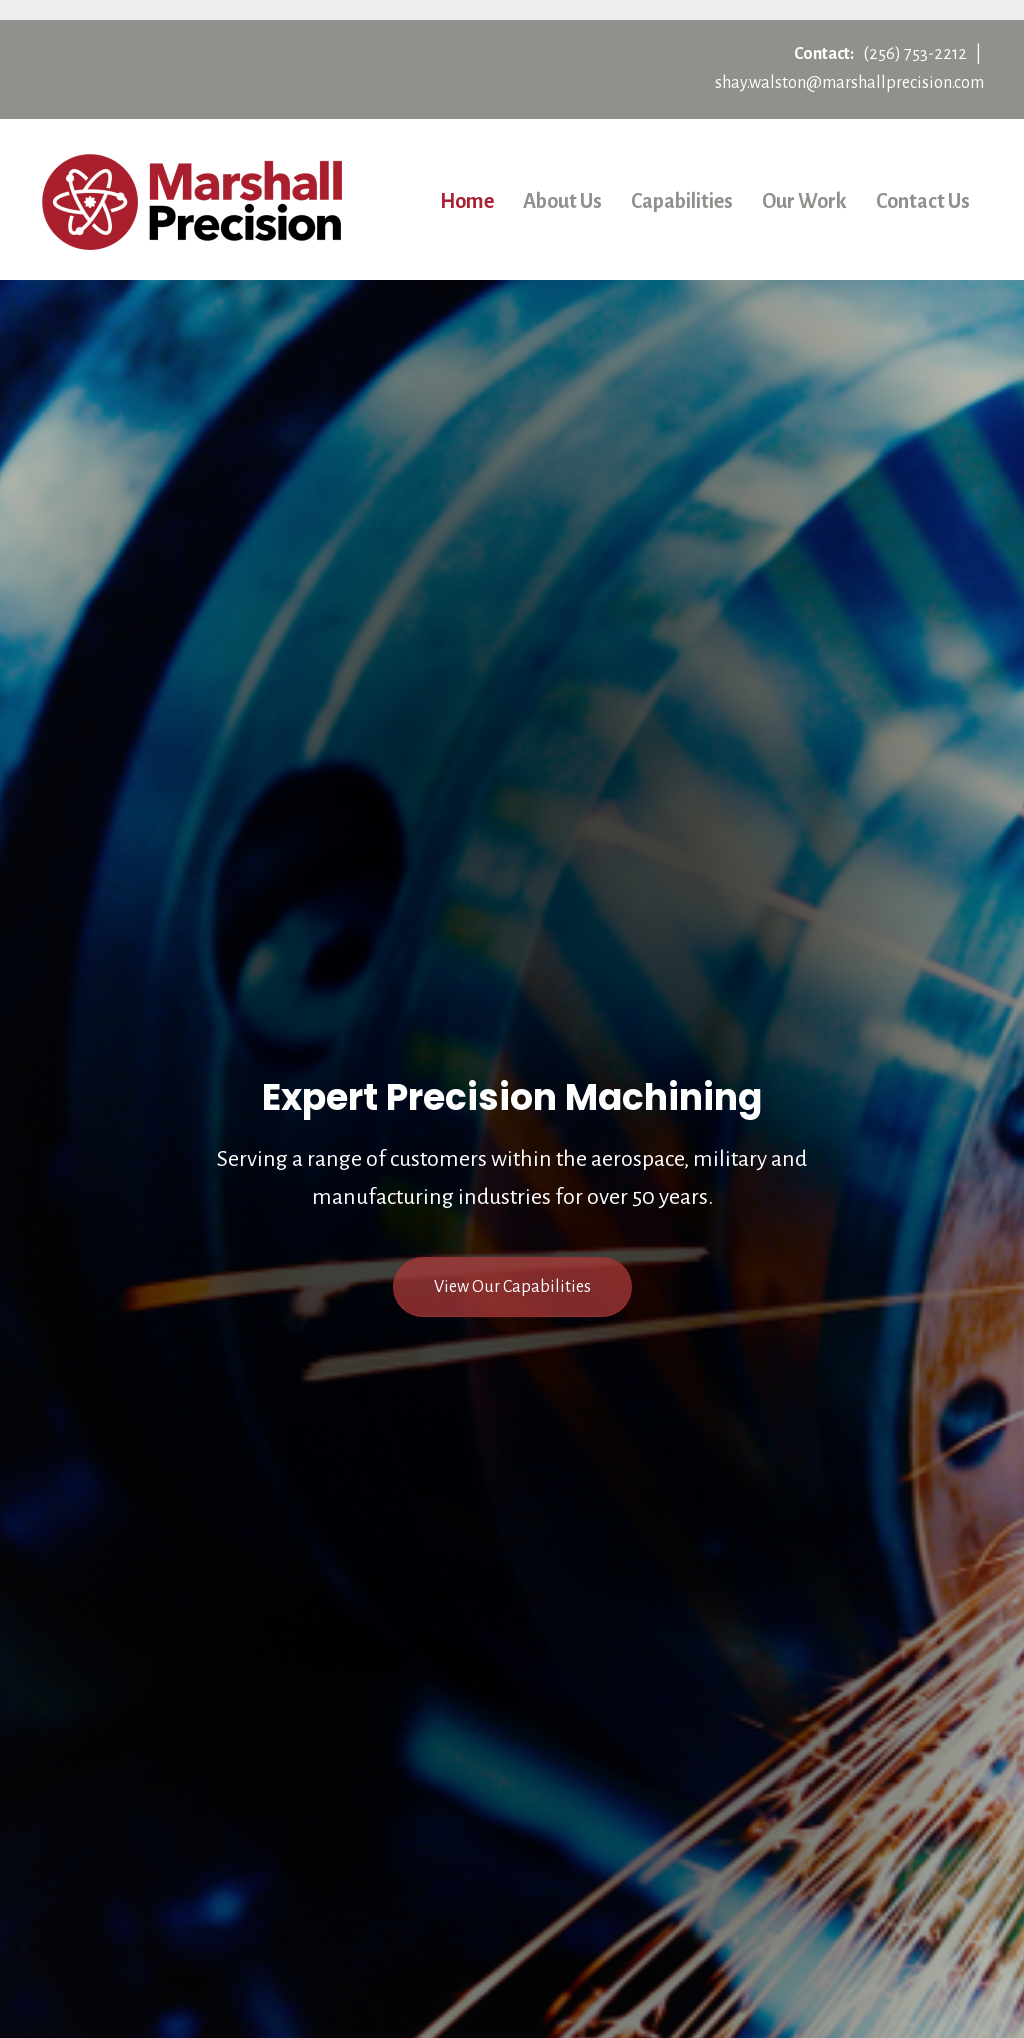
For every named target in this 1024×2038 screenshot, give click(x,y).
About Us (562, 201)
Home (467, 201)
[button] (512, 1287)
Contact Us (923, 201)
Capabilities (682, 201)
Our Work (804, 201)
